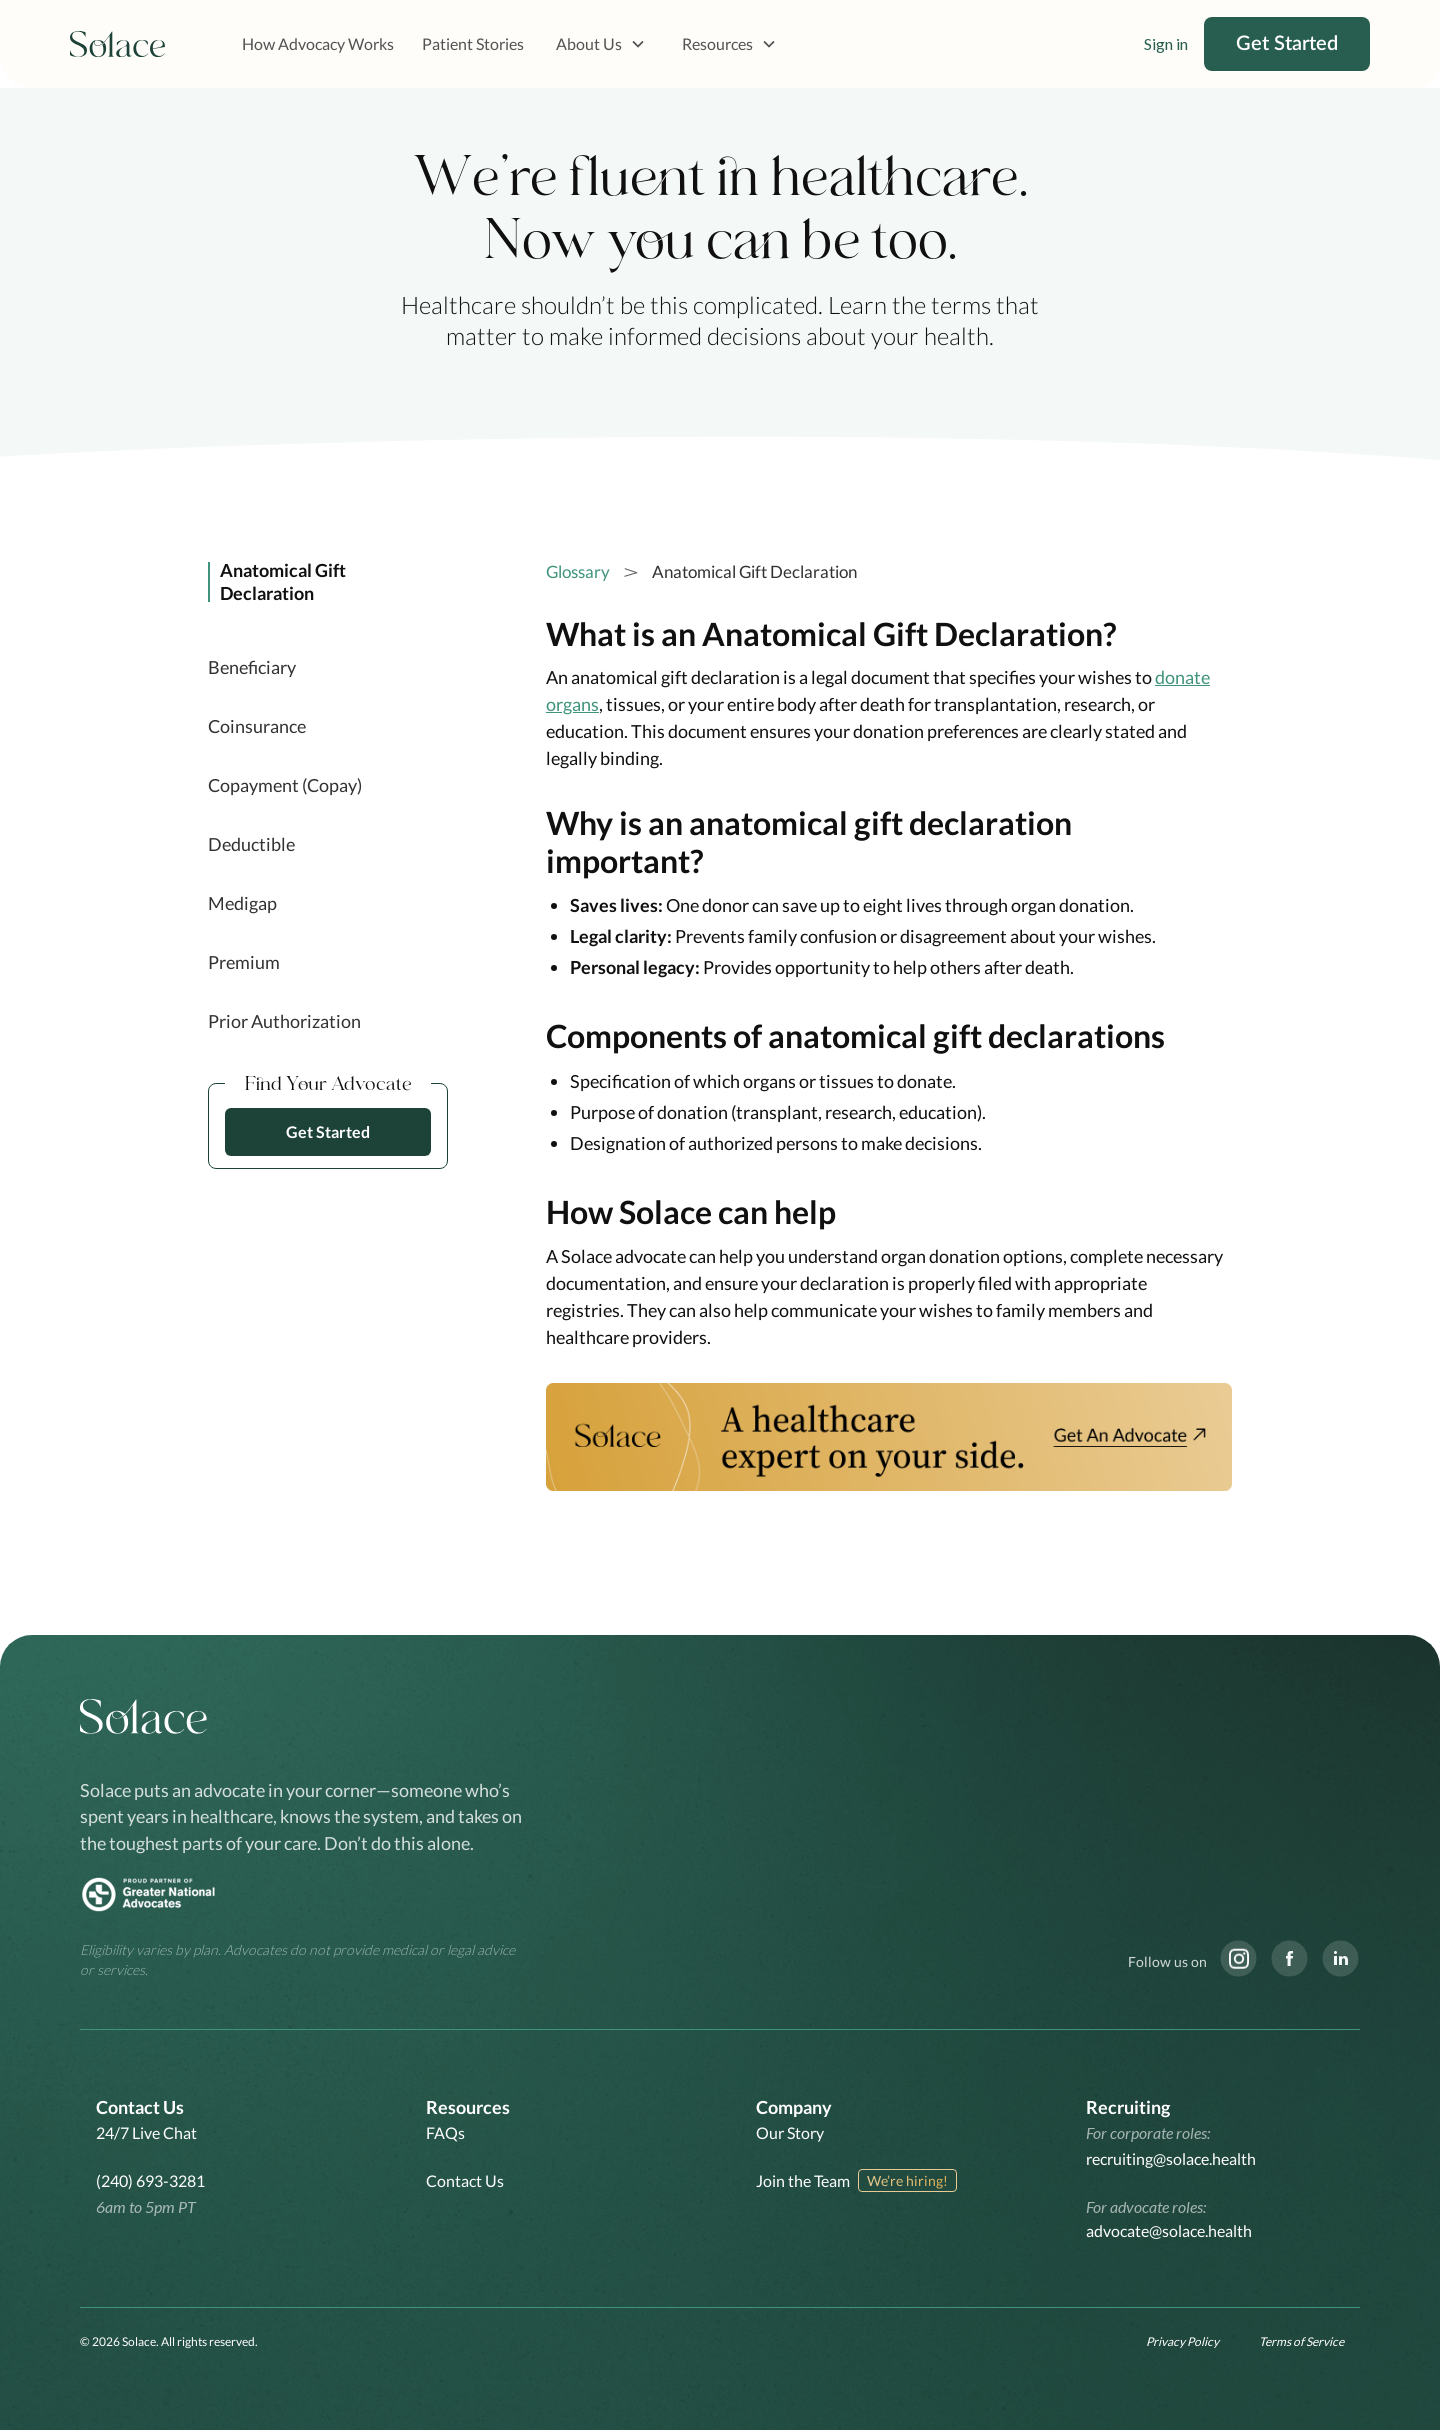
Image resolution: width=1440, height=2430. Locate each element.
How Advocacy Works (318, 43)
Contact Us (465, 2180)
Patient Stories (473, 43)
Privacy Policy (1182, 2341)
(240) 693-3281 (150, 2180)
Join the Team (803, 2180)
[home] (118, 44)
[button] (601, 44)
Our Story (790, 2132)
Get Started (1287, 44)
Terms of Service (1301, 2341)
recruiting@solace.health (1171, 2158)
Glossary (578, 571)
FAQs (445, 2132)
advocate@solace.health (1169, 2230)
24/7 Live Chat (146, 2132)
